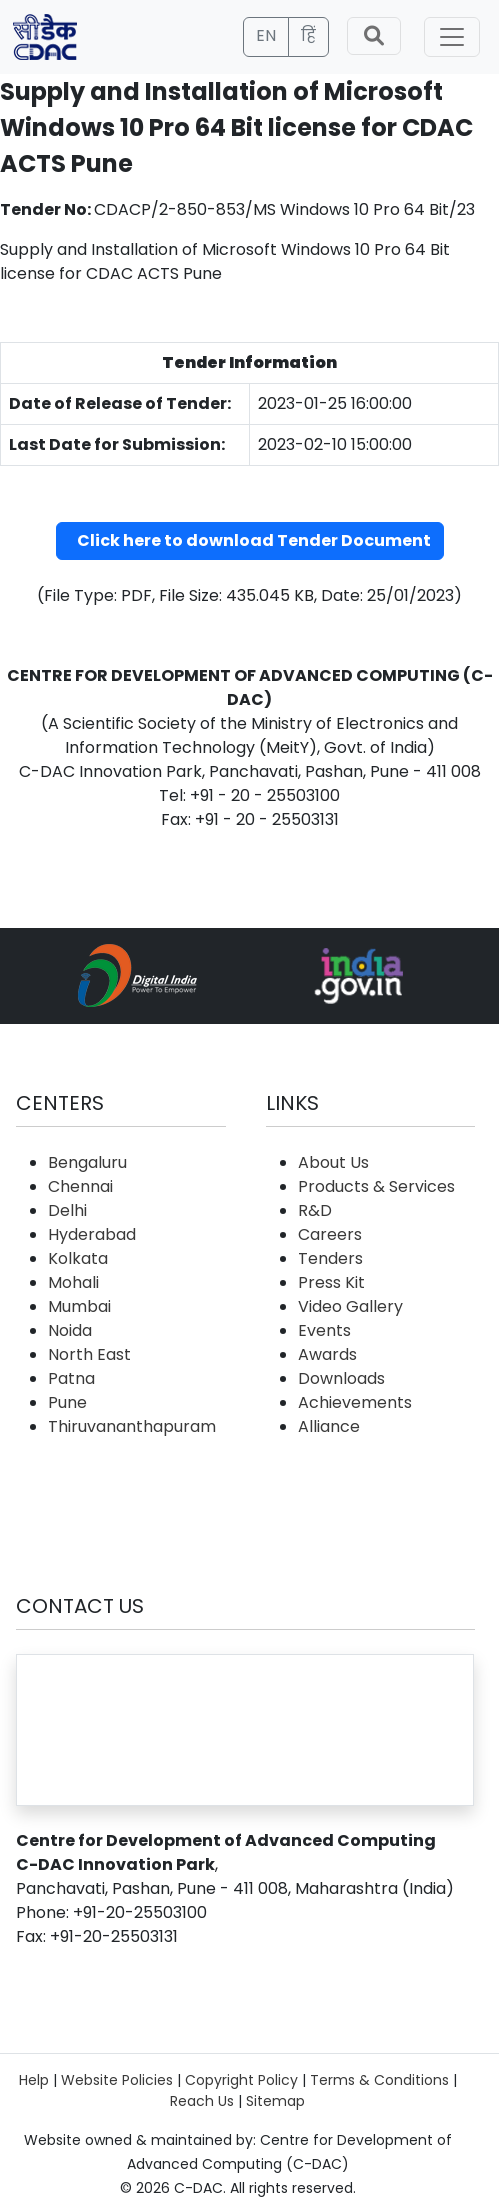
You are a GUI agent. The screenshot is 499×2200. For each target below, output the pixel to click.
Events (324, 1330)
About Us (333, 1162)
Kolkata (78, 1258)
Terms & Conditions (379, 2080)
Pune (67, 1402)
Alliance (329, 1426)
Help (34, 2080)
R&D (315, 1210)
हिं (308, 35)
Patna (71, 1378)
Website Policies (117, 2080)
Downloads (341, 1378)
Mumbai (79, 1306)
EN (266, 35)
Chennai (80, 1186)
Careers (330, 1234)
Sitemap (275, 2101)
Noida (70, 1330)
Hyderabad (92, 1234)
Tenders (330, 1258)
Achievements (355, 1402)
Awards (327, 1354)
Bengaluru (87, 1162)
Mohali (73, 1282)
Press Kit (331, 1282)
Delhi (67, 1210)
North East (89, 1354)
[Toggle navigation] (452, 37)
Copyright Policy (241, 2080)
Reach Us (202, 2101)
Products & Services (376, 1186)
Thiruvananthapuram (132, 1426)
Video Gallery (350, 1306)
